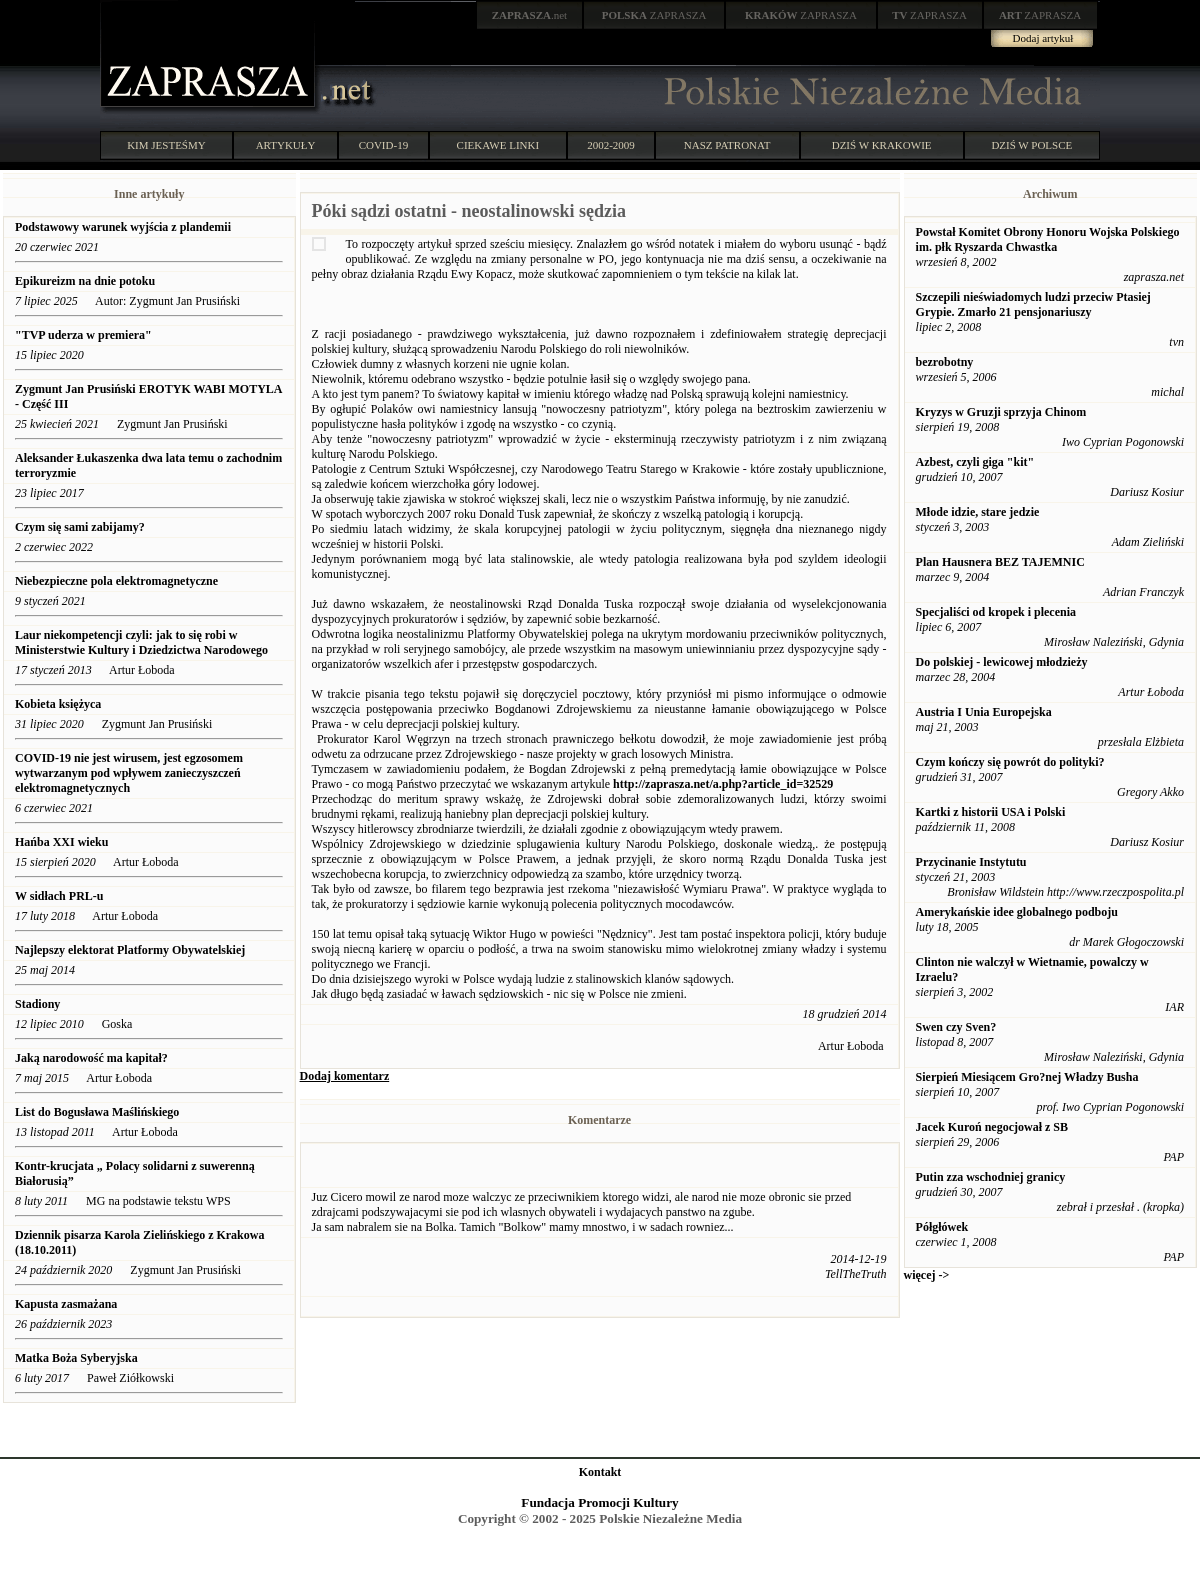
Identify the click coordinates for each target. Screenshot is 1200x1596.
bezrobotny (945, 362)
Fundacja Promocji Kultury (599, 1502)
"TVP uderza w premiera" (83, 335)
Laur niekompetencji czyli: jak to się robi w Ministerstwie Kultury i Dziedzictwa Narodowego (141, 642)
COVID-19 (384, 145)
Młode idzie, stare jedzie (978, 512)
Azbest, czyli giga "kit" (975, 462)
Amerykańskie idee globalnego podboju (1017, 912)
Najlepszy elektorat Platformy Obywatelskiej (130, 950)
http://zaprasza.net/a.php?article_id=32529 (723, 784)
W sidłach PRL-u (59, 896)
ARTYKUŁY (286, 145)
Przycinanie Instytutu (971, 862)
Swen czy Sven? (956, 1027)
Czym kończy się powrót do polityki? (1010, 762)
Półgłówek (942, 1227)
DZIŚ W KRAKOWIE (882, 145)
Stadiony (37, 1004)
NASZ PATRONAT (727, 145)
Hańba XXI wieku (61, 842)
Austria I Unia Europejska (984, 712)
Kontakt (600, 1472)
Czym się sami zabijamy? (80, 527)
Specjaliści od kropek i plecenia (996, 612)
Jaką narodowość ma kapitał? (91, 1058)
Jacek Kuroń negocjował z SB (992, 1127)
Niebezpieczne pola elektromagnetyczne (116, 581)
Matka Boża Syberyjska (76, 1358)
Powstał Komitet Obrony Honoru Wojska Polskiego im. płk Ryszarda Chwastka (1048, 239)
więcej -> (927, 1275)
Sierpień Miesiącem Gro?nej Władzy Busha (1027, 1077)
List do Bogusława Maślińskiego (97, 1112)
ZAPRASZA (654, 15)
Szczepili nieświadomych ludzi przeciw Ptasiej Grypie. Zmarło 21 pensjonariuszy (1033, 304)
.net (530, 15)
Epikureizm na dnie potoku (85, 281)
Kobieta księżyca (58, 704)
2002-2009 (611, 145)
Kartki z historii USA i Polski (991, 812)
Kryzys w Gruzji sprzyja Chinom (1001, 412)
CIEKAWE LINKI (498, 145)
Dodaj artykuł (1043, 38)
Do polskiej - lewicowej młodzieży (1002, 662)
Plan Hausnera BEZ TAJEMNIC (1000, 562)
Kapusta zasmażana (66, 1304)
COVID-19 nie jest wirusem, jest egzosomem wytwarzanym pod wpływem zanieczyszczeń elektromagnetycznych (129, 773)
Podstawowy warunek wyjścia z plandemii (123, 227)
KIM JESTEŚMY (166, 145)
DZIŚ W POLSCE (1031, 145)
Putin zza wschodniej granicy (991, 1177)
